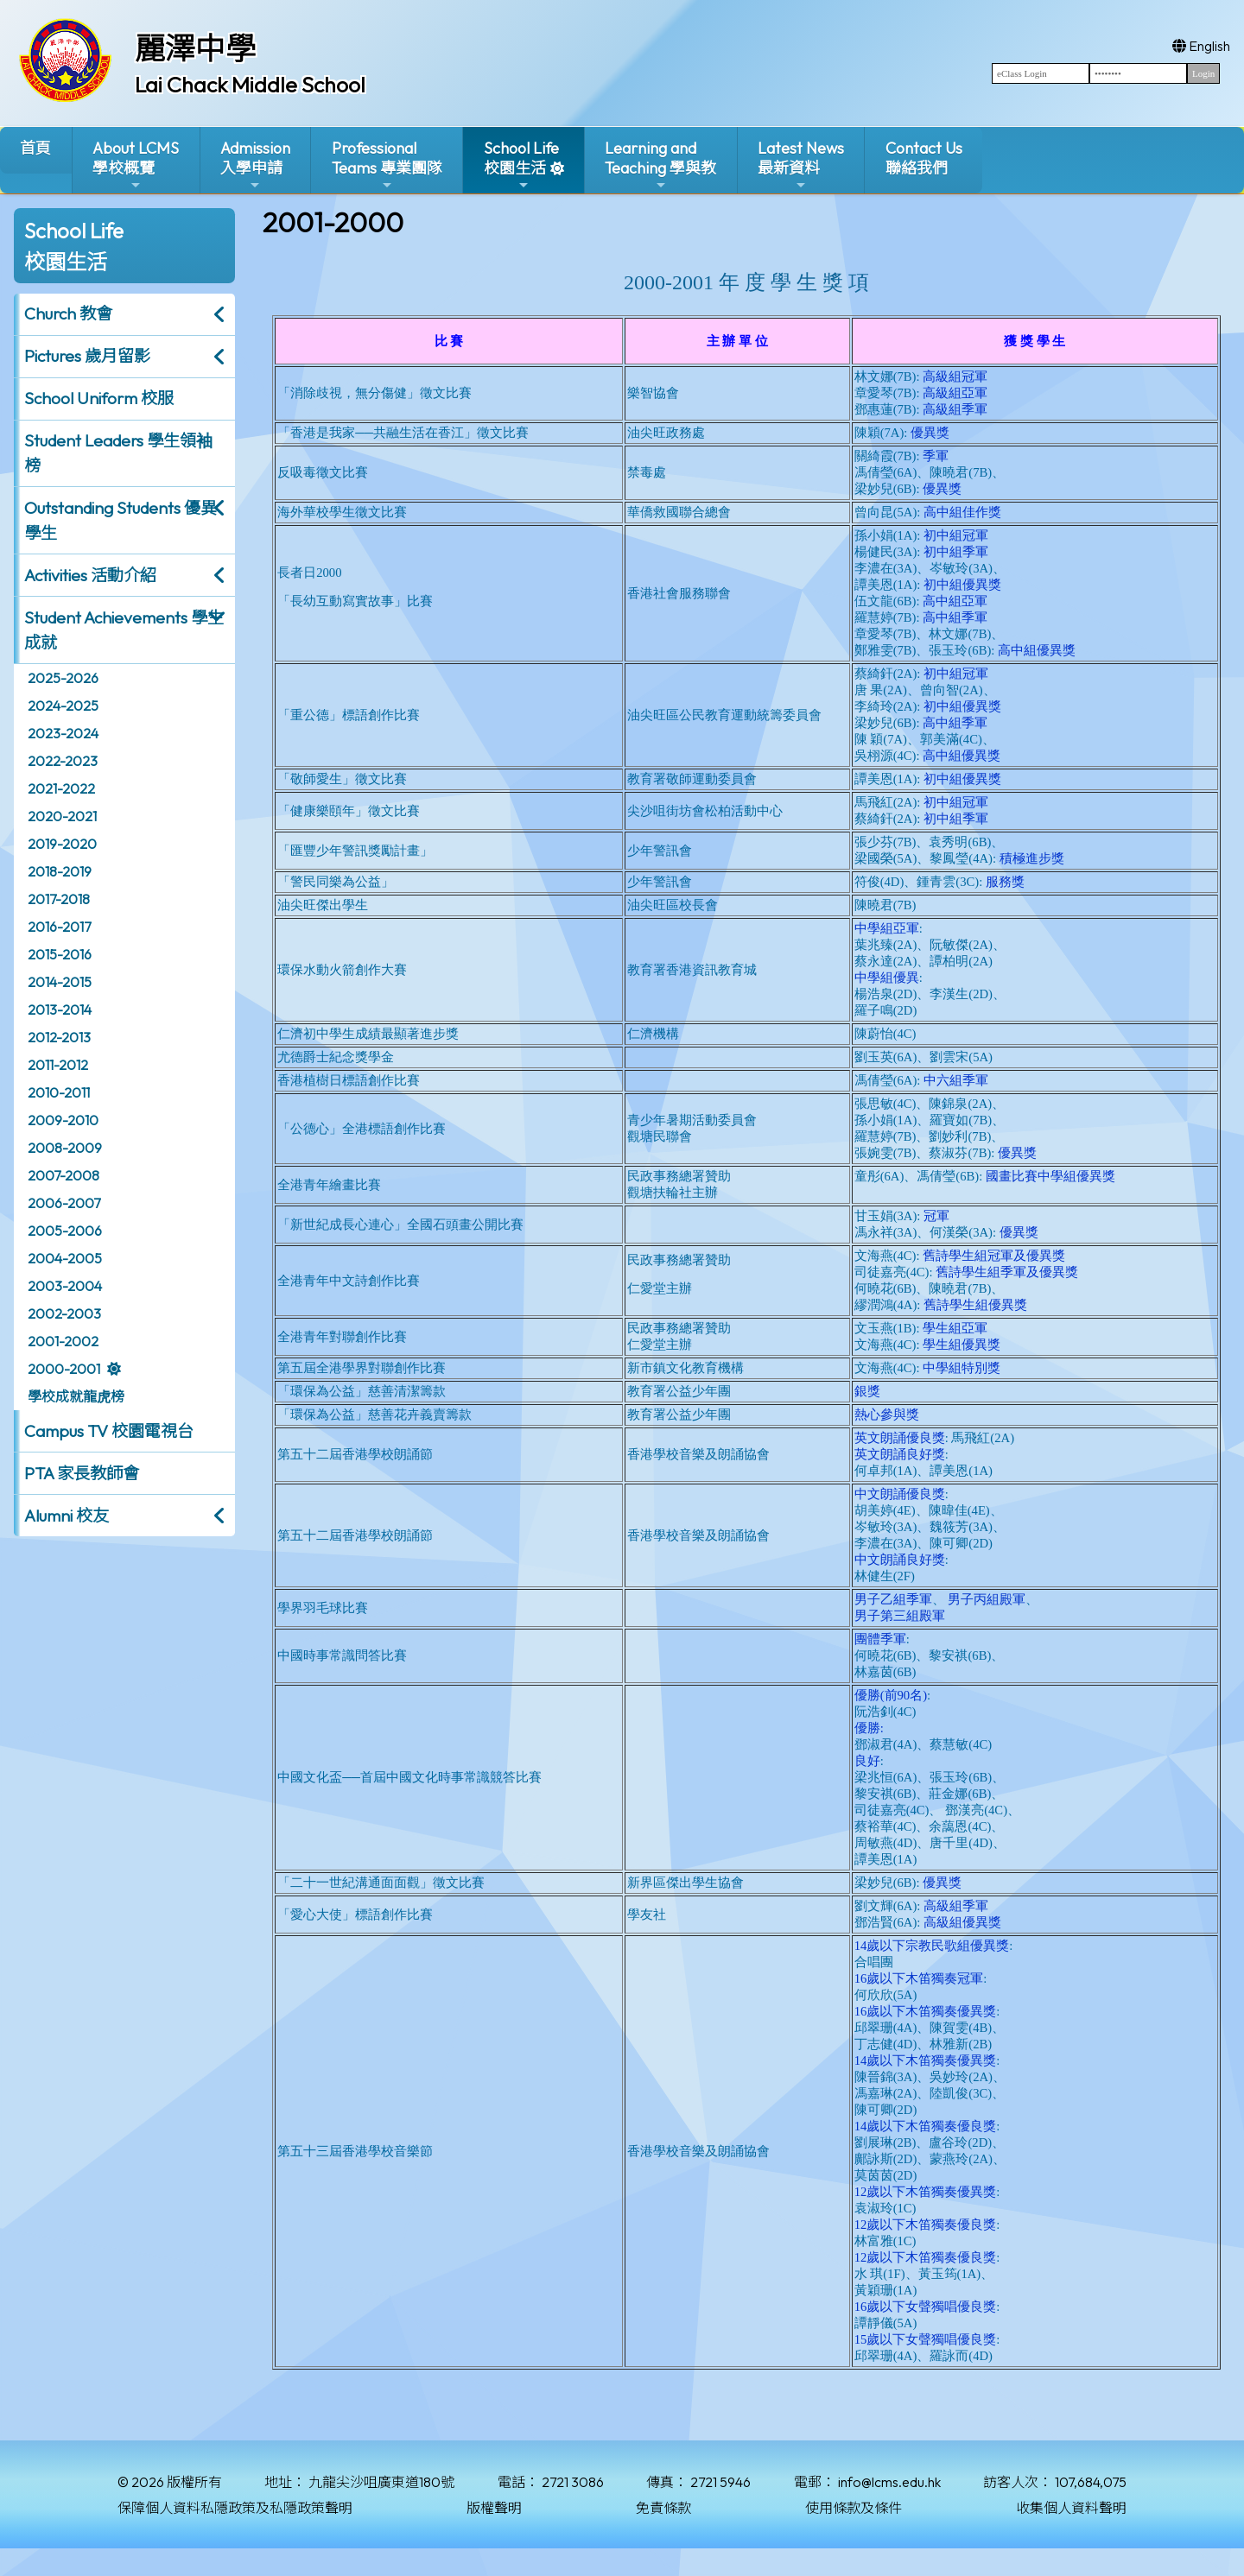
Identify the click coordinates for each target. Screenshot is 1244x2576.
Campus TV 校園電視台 (109, 1431)
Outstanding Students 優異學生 (120, 520)
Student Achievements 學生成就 (124, 630)
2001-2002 (63, 1341)
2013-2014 (60, 1009)
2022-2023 (63, 760)
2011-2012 (58, 1064)
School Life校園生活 (521, 165)
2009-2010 (63, 1120)
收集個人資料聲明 (1071, 2507)
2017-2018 (59, 899)
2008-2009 (65, 1147)
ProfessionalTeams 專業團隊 (387, 165)
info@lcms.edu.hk (889, 2482)
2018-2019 (60, 871)
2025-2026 (63, 678)
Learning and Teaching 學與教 (660, 165)
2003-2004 (65, 1285)
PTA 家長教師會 (81, 1473)
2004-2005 (65, 1258)
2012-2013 (59, 1037)
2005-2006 (65, 1230)
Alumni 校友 (66, 1515)
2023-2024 (63, 733)
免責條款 (663, 2507)
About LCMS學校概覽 (135, 165)
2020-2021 (62, 816)
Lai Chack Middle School (250, 84)
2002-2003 (64, 1313)
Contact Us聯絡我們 (923, 158)
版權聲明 (494, 2507)
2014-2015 (60, 982)
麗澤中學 (195, 48)
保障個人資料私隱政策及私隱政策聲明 (234, 2507)
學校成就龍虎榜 (76, 1396)
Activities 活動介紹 (90, 575)
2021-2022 (61, 788)
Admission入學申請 (255, 165)
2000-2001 (64, 1368)
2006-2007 (64, 1203)
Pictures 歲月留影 (87, 355)
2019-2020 (62, 843)
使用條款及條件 (853, 2507)
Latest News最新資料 (801, 165)
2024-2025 (63, 705)
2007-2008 (63, 1175)
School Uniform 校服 (99, 398)
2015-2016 (60, 954)
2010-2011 (59, 1092)
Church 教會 (68, 313)
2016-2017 (59, 926)
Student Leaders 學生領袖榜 (118, 453)
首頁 (35, 148)
